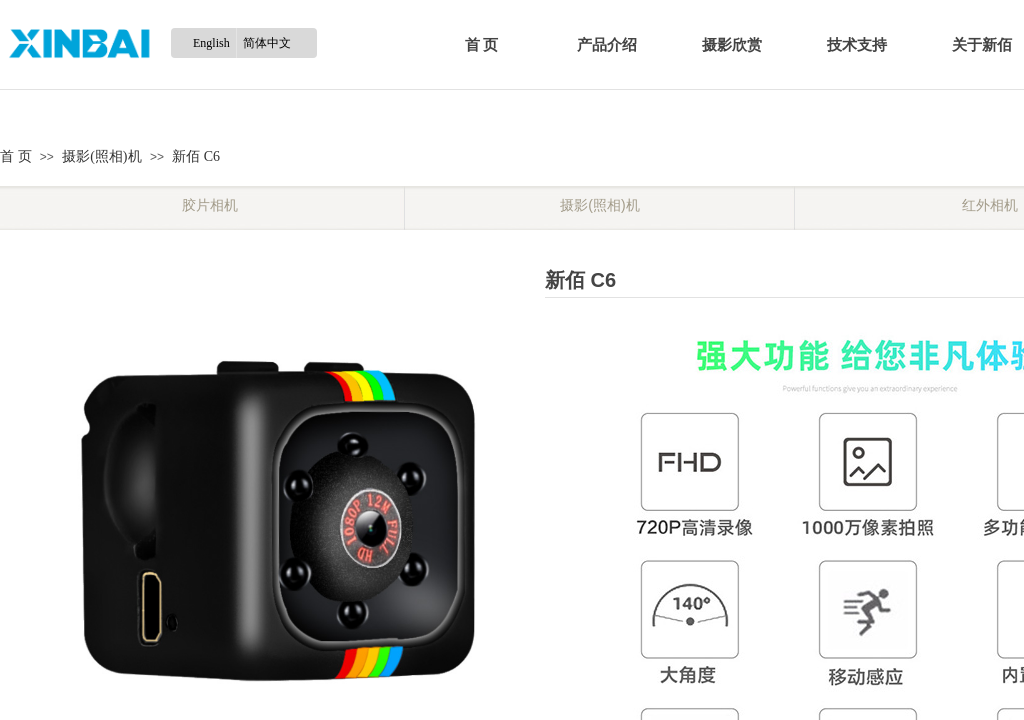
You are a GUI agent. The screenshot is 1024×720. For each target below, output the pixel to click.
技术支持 (857, 45)
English (211, 43)
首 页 (482, 45)
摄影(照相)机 (101, 156)
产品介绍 (607, 45)
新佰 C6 (196, 156)
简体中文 (267, 43)
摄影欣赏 (732, 45)
